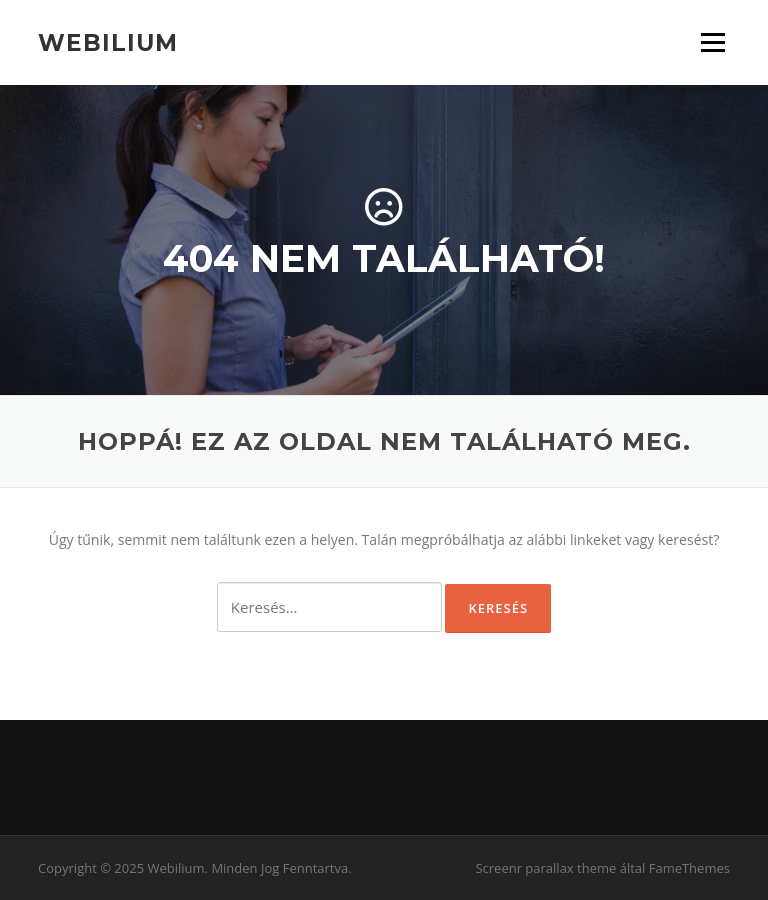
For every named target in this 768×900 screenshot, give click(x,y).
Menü (712, 42)
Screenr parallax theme (545, 868)
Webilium (108, 42)
